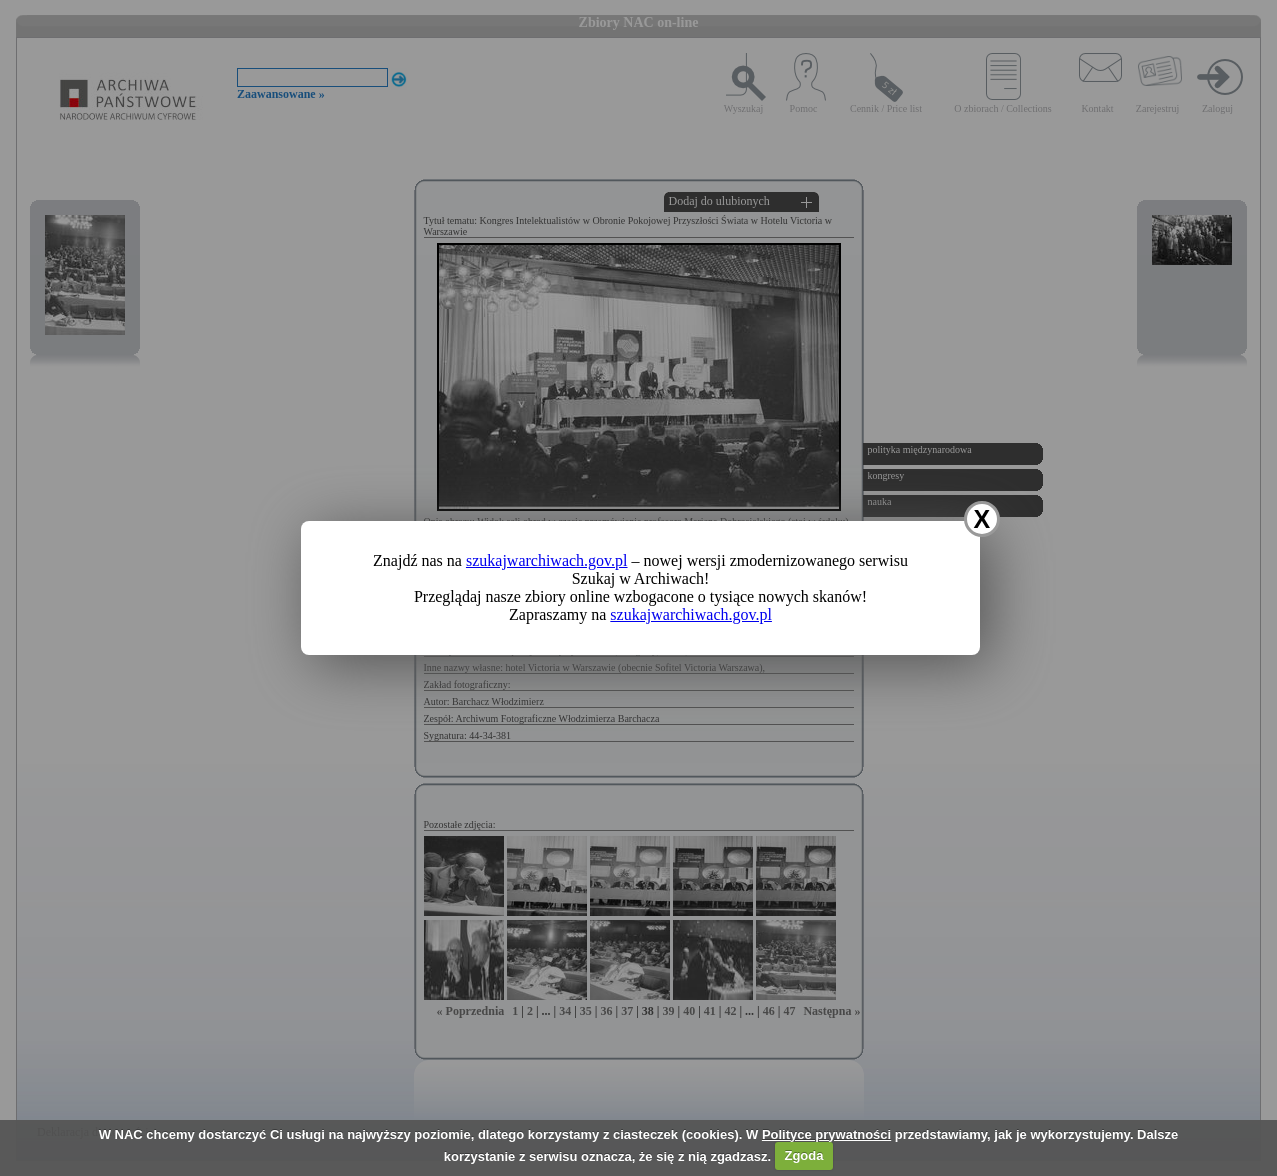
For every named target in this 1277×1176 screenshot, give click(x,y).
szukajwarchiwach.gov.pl (547, 560)
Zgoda (803, 1155)
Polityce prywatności (826, 1134)
